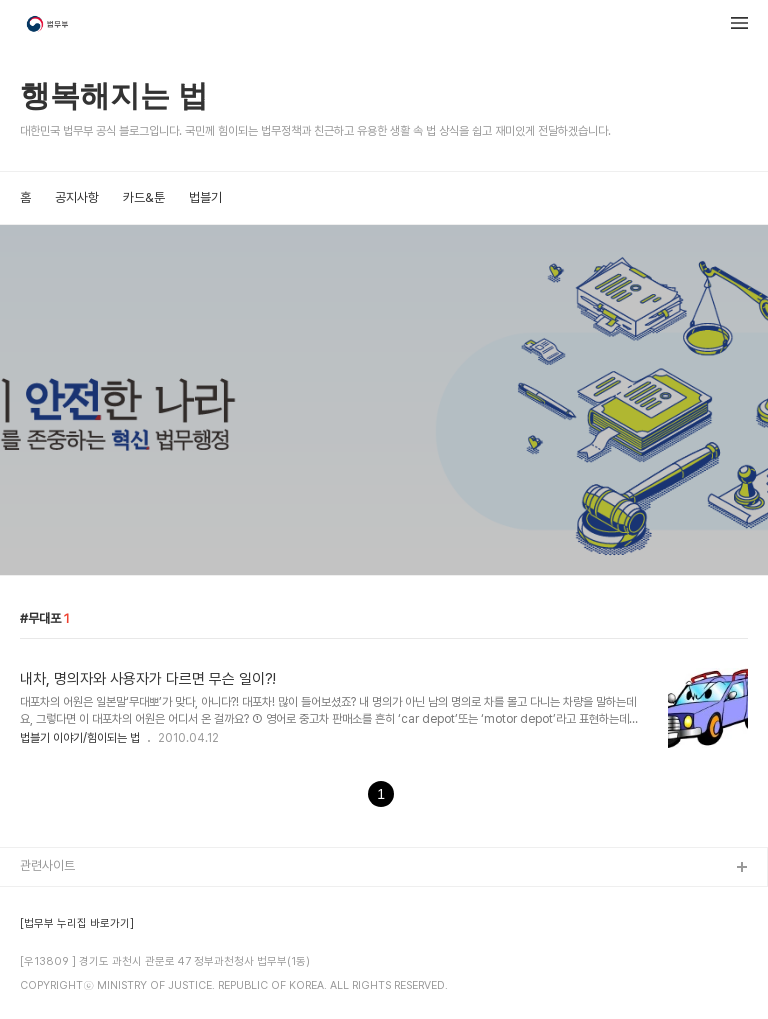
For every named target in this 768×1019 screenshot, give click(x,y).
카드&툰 (144, 197)
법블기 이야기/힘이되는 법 (80, 738)
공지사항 (77, 197)
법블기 (205, 197)
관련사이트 (47, 865)
